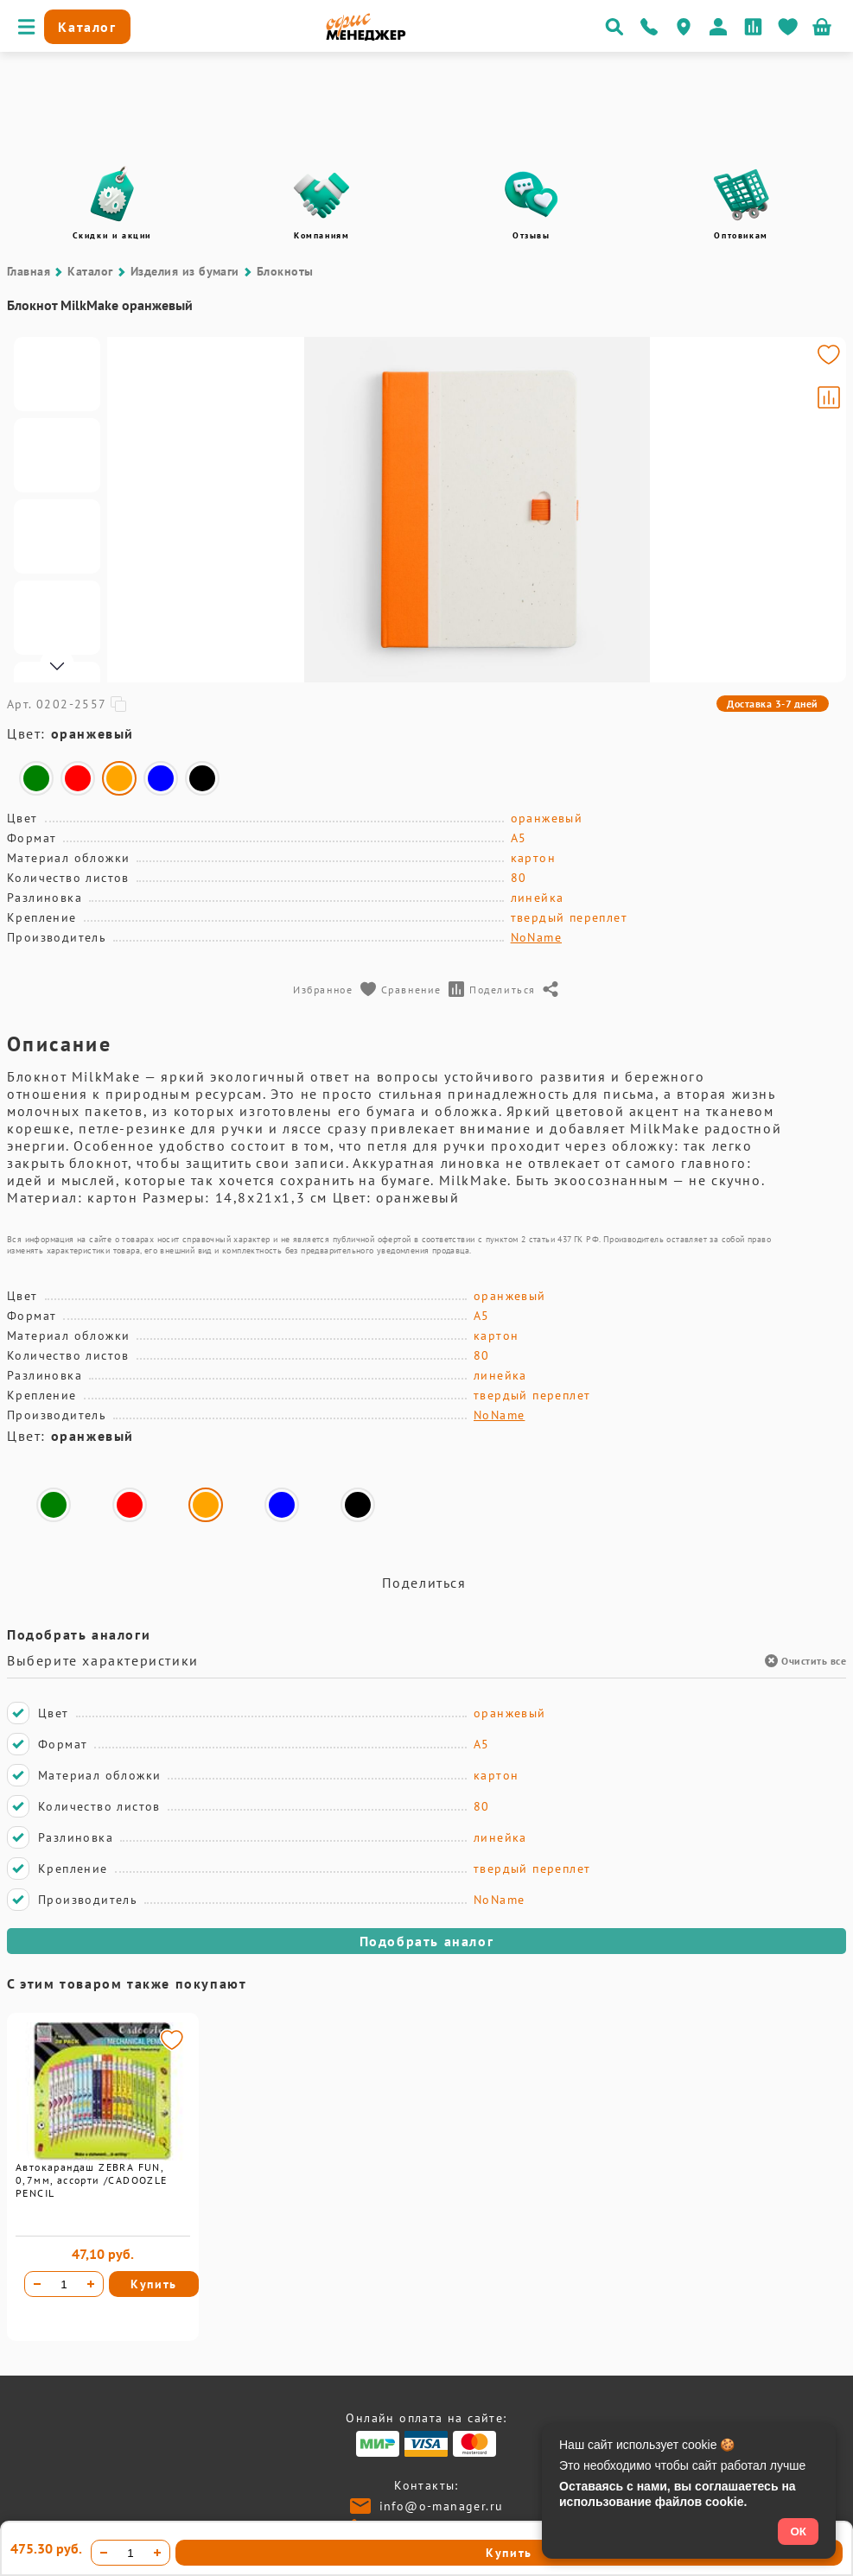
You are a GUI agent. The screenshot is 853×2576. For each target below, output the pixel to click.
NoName (536, 937)
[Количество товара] (64, 2284)
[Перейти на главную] (366, 36)
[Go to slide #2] (57, 455)
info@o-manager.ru (441, 2506)
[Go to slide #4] (57, 618)
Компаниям (321, 235)
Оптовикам (740, 235)
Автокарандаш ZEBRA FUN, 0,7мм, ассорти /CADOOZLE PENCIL (92, 2179)
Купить (153, 2284)
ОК (798, 2531)
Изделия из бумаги (184, 271)
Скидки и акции (112, 235)
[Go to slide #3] (57, 536)
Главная (28, 271)
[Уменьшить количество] (37, 2284)
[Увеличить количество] (90, 2284)
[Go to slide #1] (57, 374)
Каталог (89, 271)
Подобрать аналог (427, 1941)
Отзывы (531, 235)
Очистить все (805, 1660)
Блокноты (285, 271)
